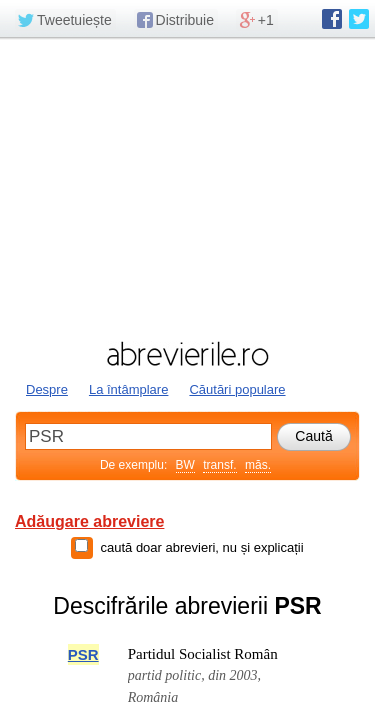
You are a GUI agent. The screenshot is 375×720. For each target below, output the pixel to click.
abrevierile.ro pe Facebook (332, 19)
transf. (219, 465)
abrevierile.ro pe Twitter (359, 19)
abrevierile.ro (187, 354)
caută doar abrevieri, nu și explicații (201, 547)
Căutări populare (237, 389)
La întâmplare (129, 389)
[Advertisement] (187, 187)
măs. (258, 465)
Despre (47, 389)
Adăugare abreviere (89, 521)
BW (185, 465)
